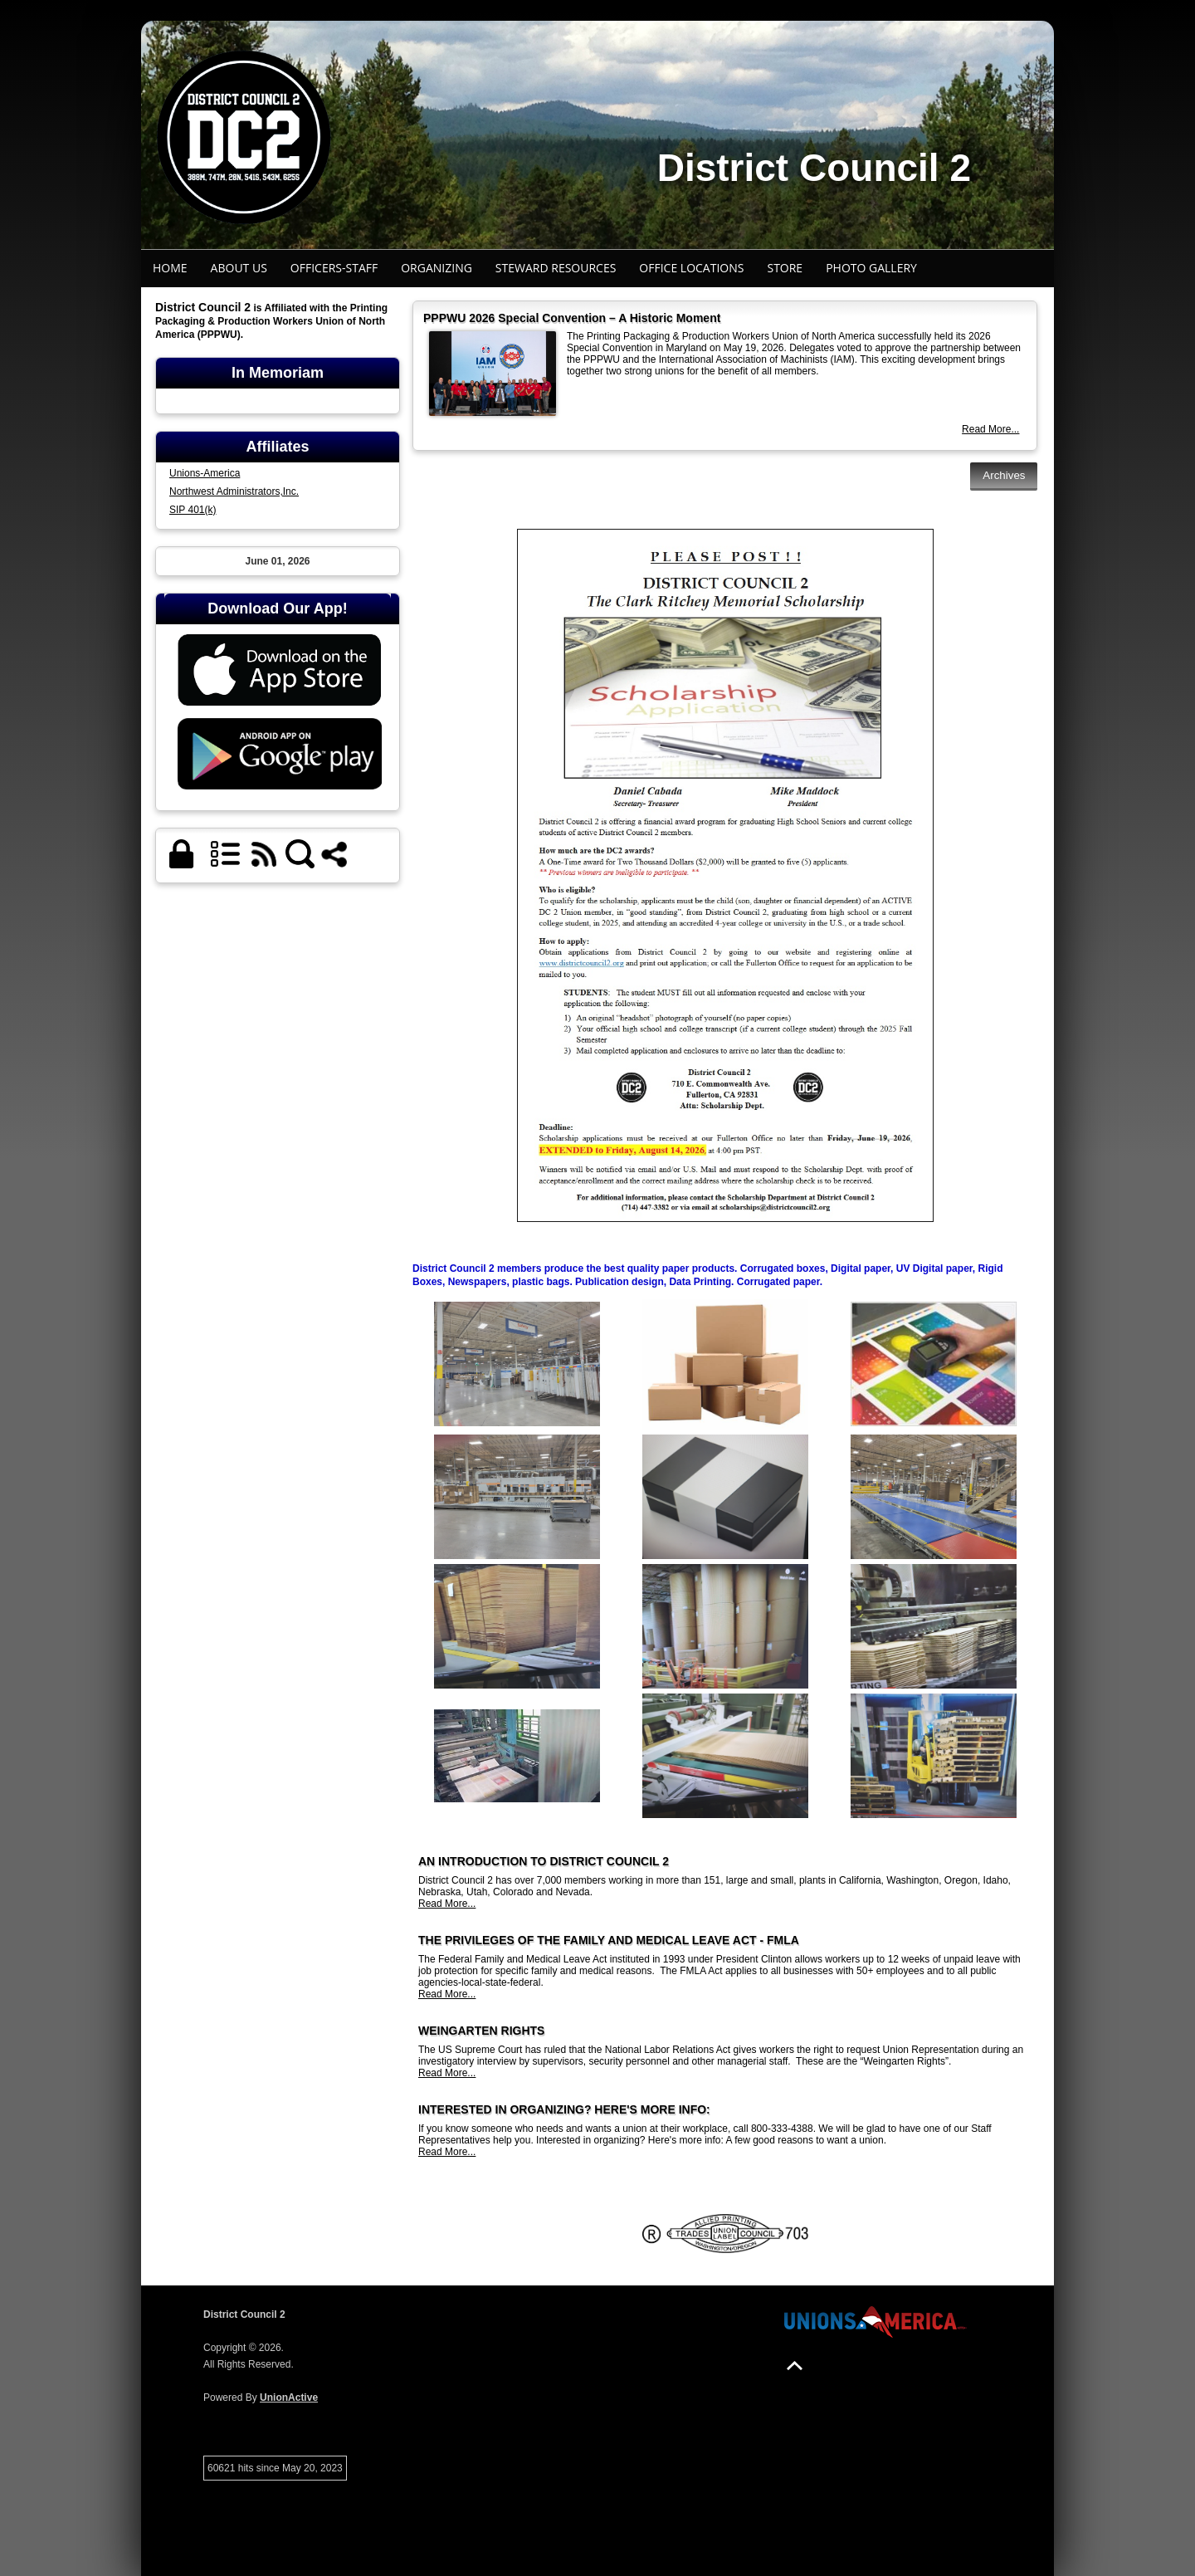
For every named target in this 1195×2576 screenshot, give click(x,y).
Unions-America (204, 473)
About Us (239, 268)
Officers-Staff (334, 268)
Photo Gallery (871, 268)
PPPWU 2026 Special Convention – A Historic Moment (571, 318)
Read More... (990, 429)
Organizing (436, 268)
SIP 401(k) (192, 510)
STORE (784, 268)
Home (170, 268)
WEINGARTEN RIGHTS (481, 2030)
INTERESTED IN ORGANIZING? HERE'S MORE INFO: (564, 2109)
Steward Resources (556, 268)
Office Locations (691, 268)
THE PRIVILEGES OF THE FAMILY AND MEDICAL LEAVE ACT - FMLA (608, 1940)
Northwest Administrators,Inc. (234, 491)
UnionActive (289, 2397)
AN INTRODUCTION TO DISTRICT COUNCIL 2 (543, 1861)
